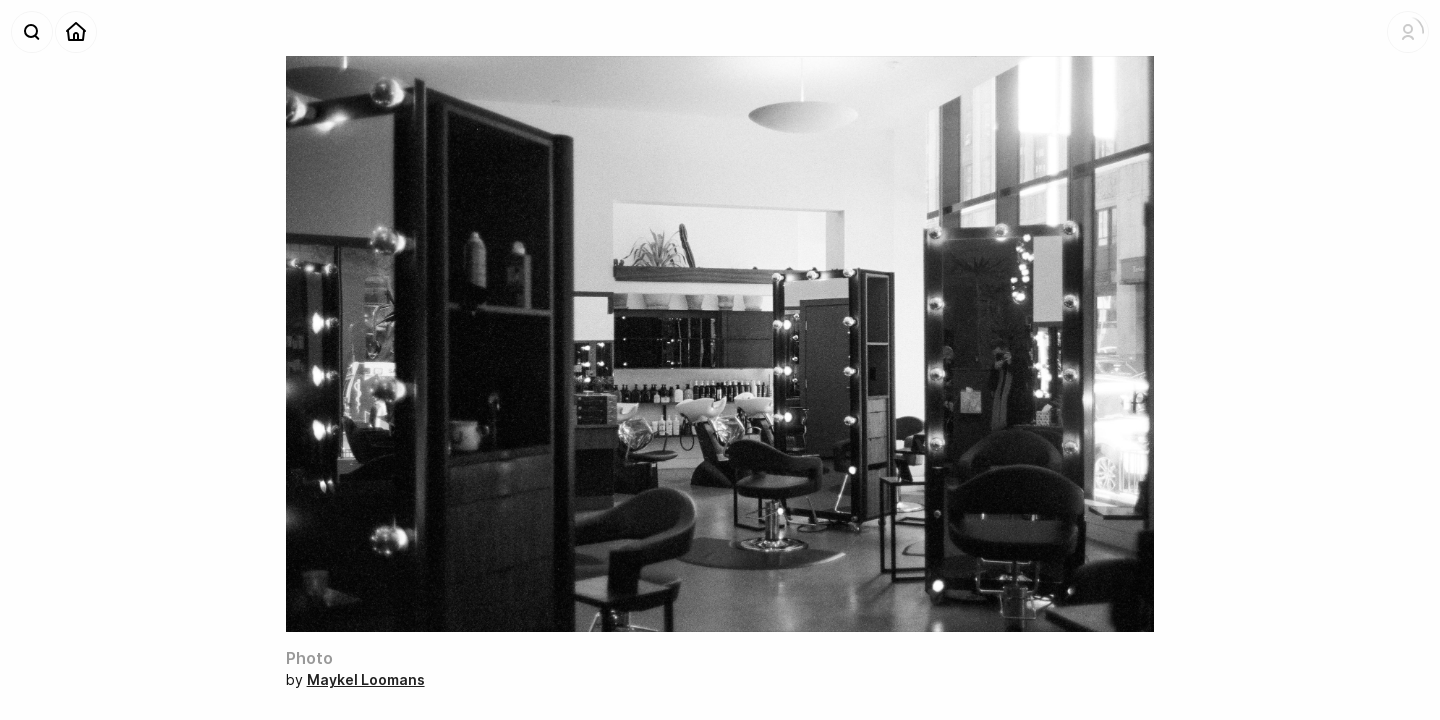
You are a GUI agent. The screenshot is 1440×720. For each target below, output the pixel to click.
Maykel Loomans (366, 679)
